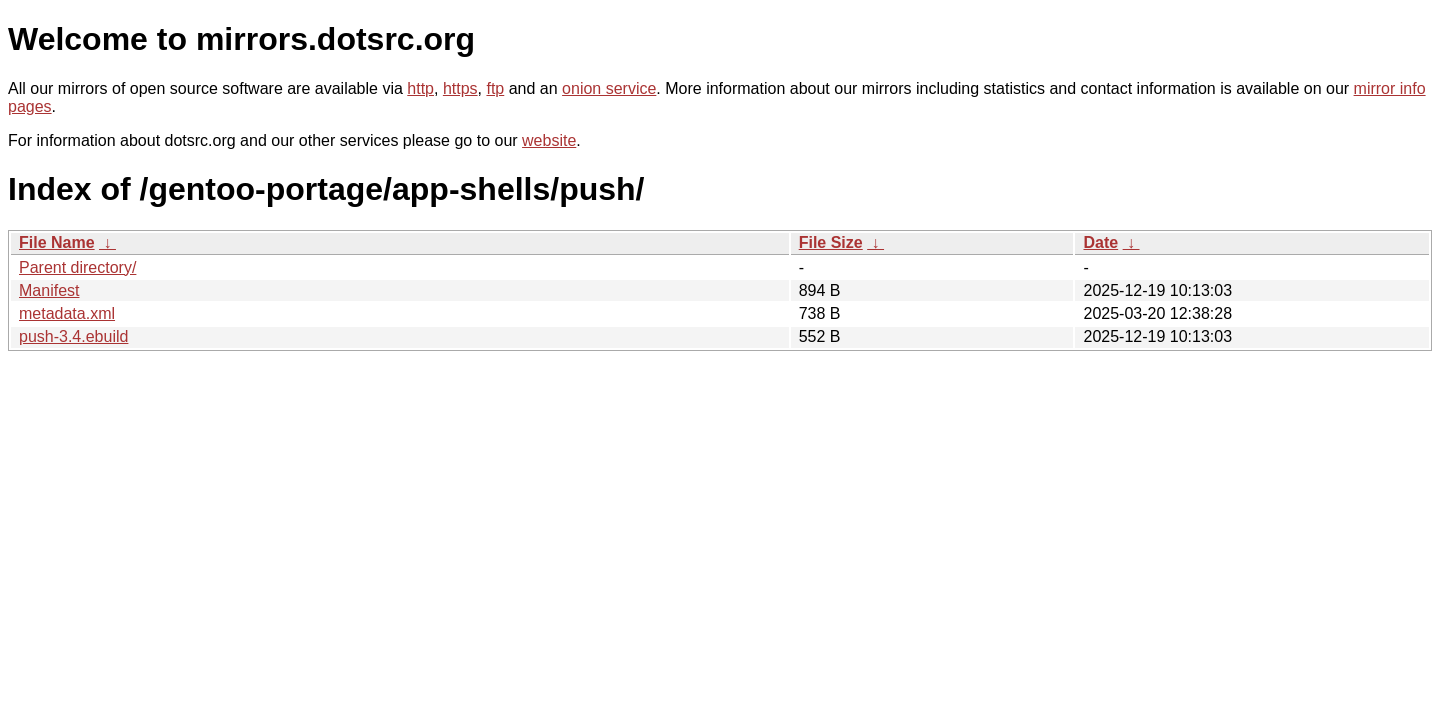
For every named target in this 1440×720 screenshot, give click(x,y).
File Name (57, 242)
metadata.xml (67, 313)
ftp (495, 88)
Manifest (49, 290)
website (549, 140)
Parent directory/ (77, 267)
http (420, 88)
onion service (609, 88)
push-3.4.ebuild (73, 336)
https (460, 88)
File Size (831, 242)
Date (1100, 242)
